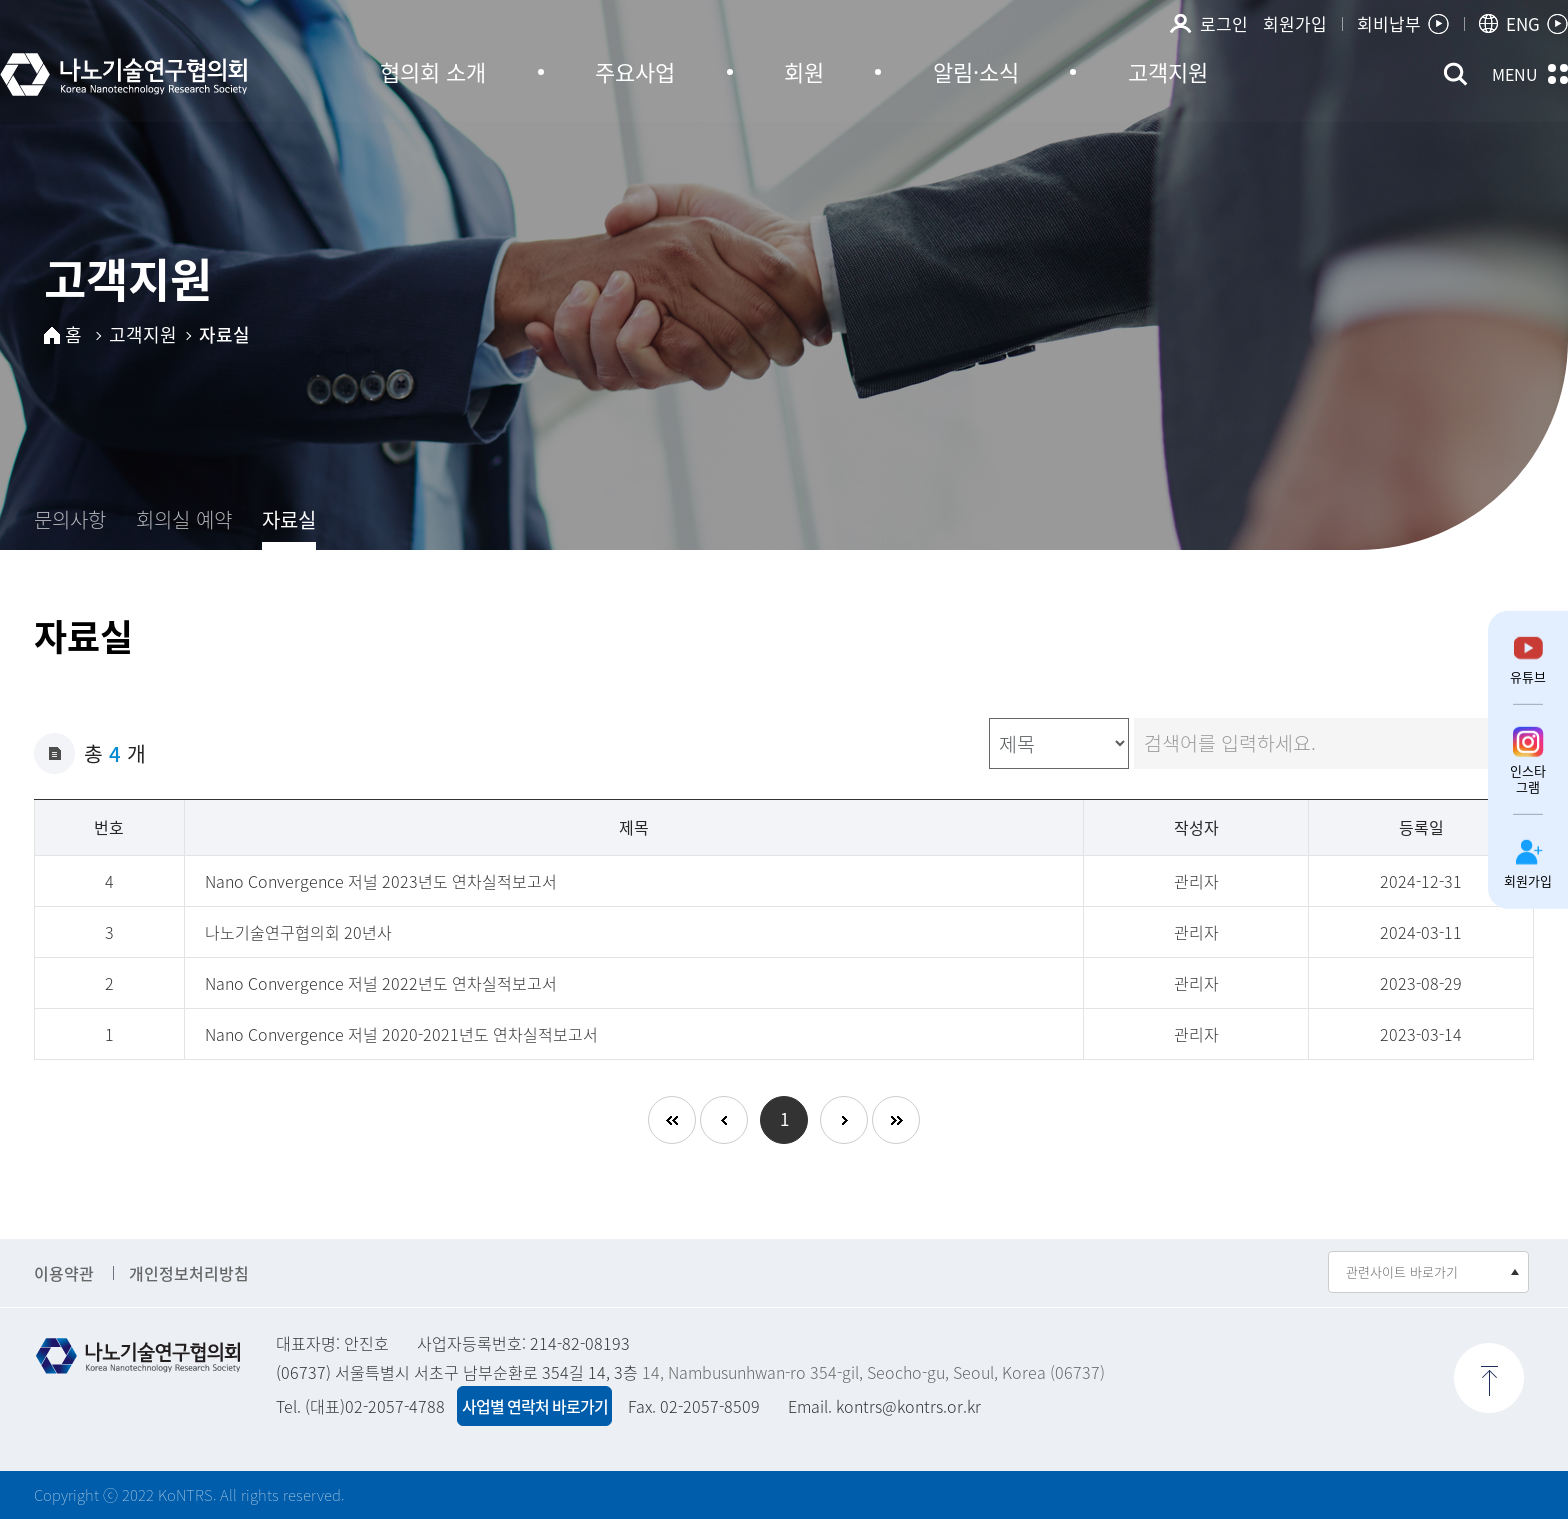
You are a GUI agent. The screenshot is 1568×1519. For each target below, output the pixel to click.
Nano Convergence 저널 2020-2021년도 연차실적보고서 (401, 1034)
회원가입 (1295, 12)
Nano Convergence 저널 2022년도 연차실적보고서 (381, 983)
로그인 (1224, 12)
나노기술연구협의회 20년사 (298, 932)
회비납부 (1389, 12)
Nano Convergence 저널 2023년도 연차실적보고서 (381, 881)
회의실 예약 (184, 519)
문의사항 (70, 519)
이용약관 (64, 1273)
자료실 (289, 519)
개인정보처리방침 (189, 1273)
